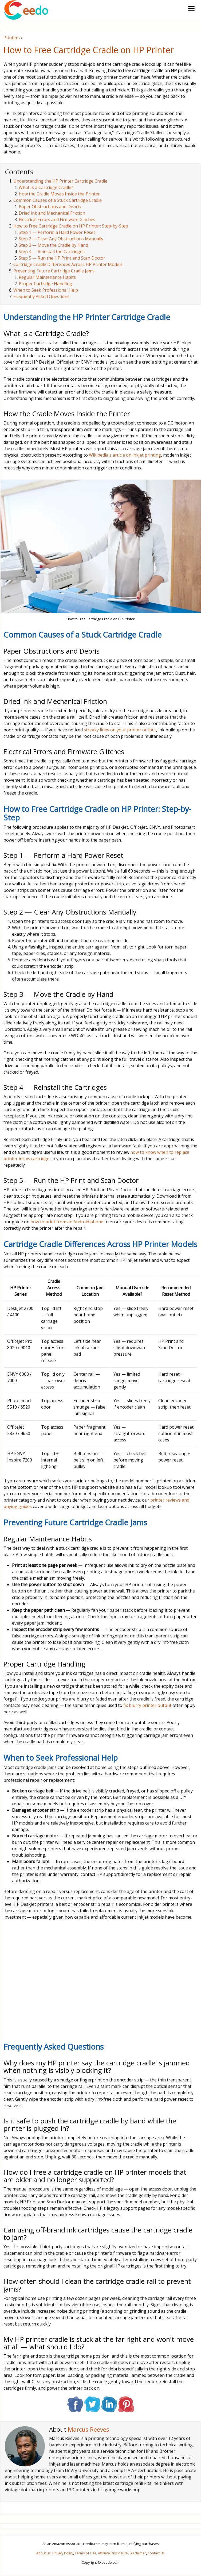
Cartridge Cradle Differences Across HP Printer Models (68, 264)
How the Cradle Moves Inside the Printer (59, 194)
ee (26, 10)
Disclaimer (137, 2553)
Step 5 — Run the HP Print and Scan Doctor (62, 258)
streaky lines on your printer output (120, 730)
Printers (11, 38)
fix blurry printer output (147, 1705)
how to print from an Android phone (66, 1222)
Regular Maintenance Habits (47, 277)
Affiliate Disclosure (113, 2553)
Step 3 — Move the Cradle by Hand (53, 245)
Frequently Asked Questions (41, 296)
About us (43, 2553)
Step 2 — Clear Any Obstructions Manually (61, 239)
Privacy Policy (62, 2553)
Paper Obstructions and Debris (50, 207)
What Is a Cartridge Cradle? (46, 187)
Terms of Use (85, 2553)
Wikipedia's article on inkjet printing (125, 455)
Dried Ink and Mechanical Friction (52, 213)
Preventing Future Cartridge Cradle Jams (53, 271)
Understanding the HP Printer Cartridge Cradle (60, 181)
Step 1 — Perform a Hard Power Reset (57, 232)
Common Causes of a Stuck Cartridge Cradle (57, 200)
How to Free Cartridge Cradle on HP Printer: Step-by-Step (70, 226)
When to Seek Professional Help (45, 290)
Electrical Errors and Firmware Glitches (57, 219)
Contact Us (156, 2553)
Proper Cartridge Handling (45, 284)
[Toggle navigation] (191, 8)
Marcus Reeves (88, 2429)
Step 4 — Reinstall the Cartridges (52, 251)
